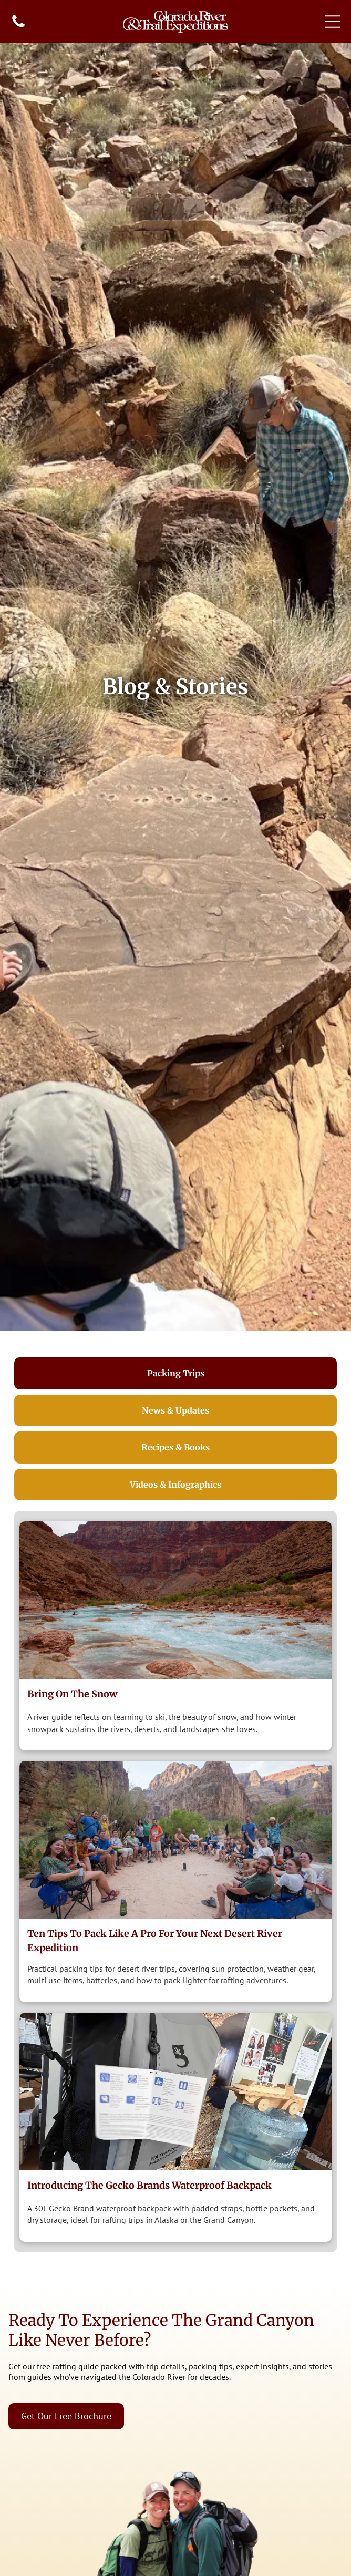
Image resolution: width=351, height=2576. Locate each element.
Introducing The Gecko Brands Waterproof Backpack (149, 2185)
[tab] (175, 1373)
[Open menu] (332, 21)
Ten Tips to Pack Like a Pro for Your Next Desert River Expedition (154, 1941)
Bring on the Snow (72, 1694)
